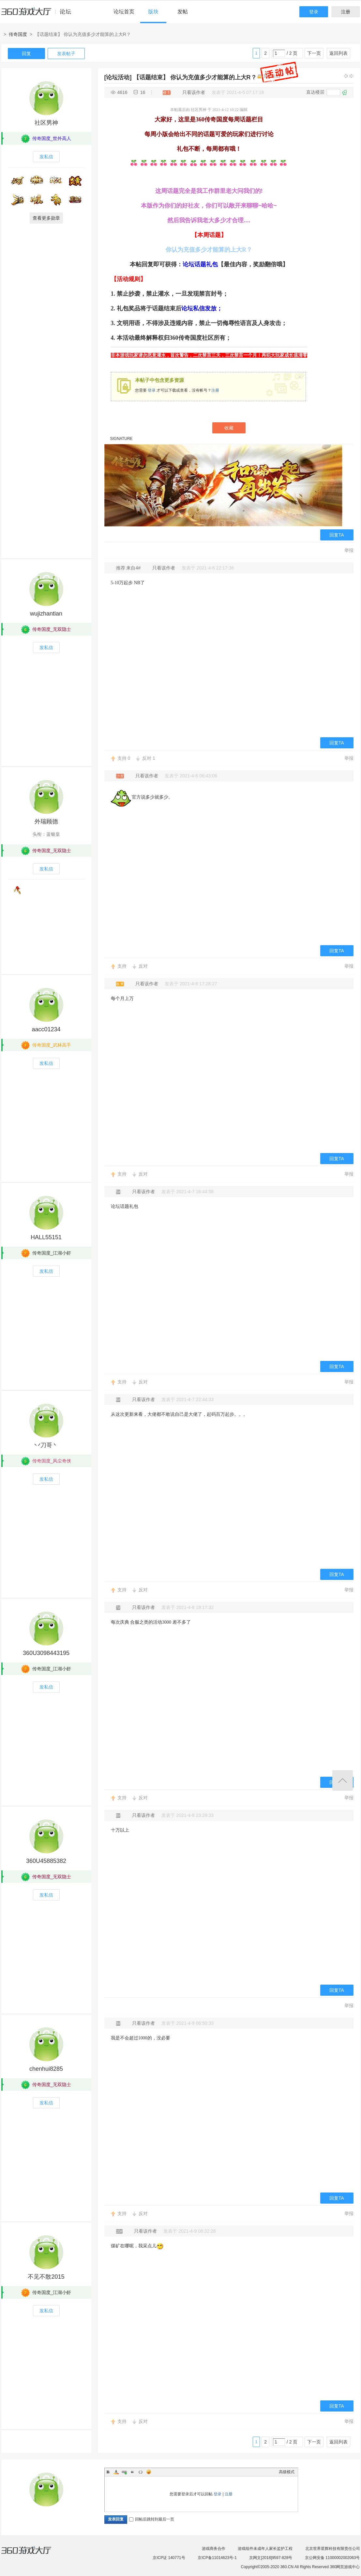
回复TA (336, 535)
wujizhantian (46, 613)
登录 (313, 11)
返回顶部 (342, 1780)
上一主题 (346, 76)
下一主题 (351, 76)
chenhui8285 (46, 2069)
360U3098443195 (46, 1653)
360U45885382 (46, 1861)
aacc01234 (46, 1029)
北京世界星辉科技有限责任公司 (332, 2548)
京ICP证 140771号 (169, 2557)
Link (124, 2472)
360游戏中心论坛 (39, 14)
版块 (153, 11)
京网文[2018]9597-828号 (270, 2557)
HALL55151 (46, 1237)
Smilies (148, 2472)
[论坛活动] (118, 77)
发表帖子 (66, 53)
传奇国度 (18, 34)
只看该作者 (193, 92)
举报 (348, 550)
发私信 (46, 156)
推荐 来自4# (129, 567)
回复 (26, 53)
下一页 (314, 53)
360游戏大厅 (33, 2554)
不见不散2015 (46, 2276)
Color (116, 2472)
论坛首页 (123, 11)
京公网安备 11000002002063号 (332, 2557)
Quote (132, 2472)
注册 (345, 11)
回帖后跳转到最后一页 (151, 2519)
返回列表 (338, 53)
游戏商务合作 (213, 2548)
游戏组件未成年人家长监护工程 (265, 2548)
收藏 (228, 427)
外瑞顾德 (46, 821)
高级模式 (286, 2472)
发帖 (182, 11)
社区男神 (46, 122)
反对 (148, 758)
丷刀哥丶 (46, 1445)
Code (140, 2472)
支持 (123, 758)
